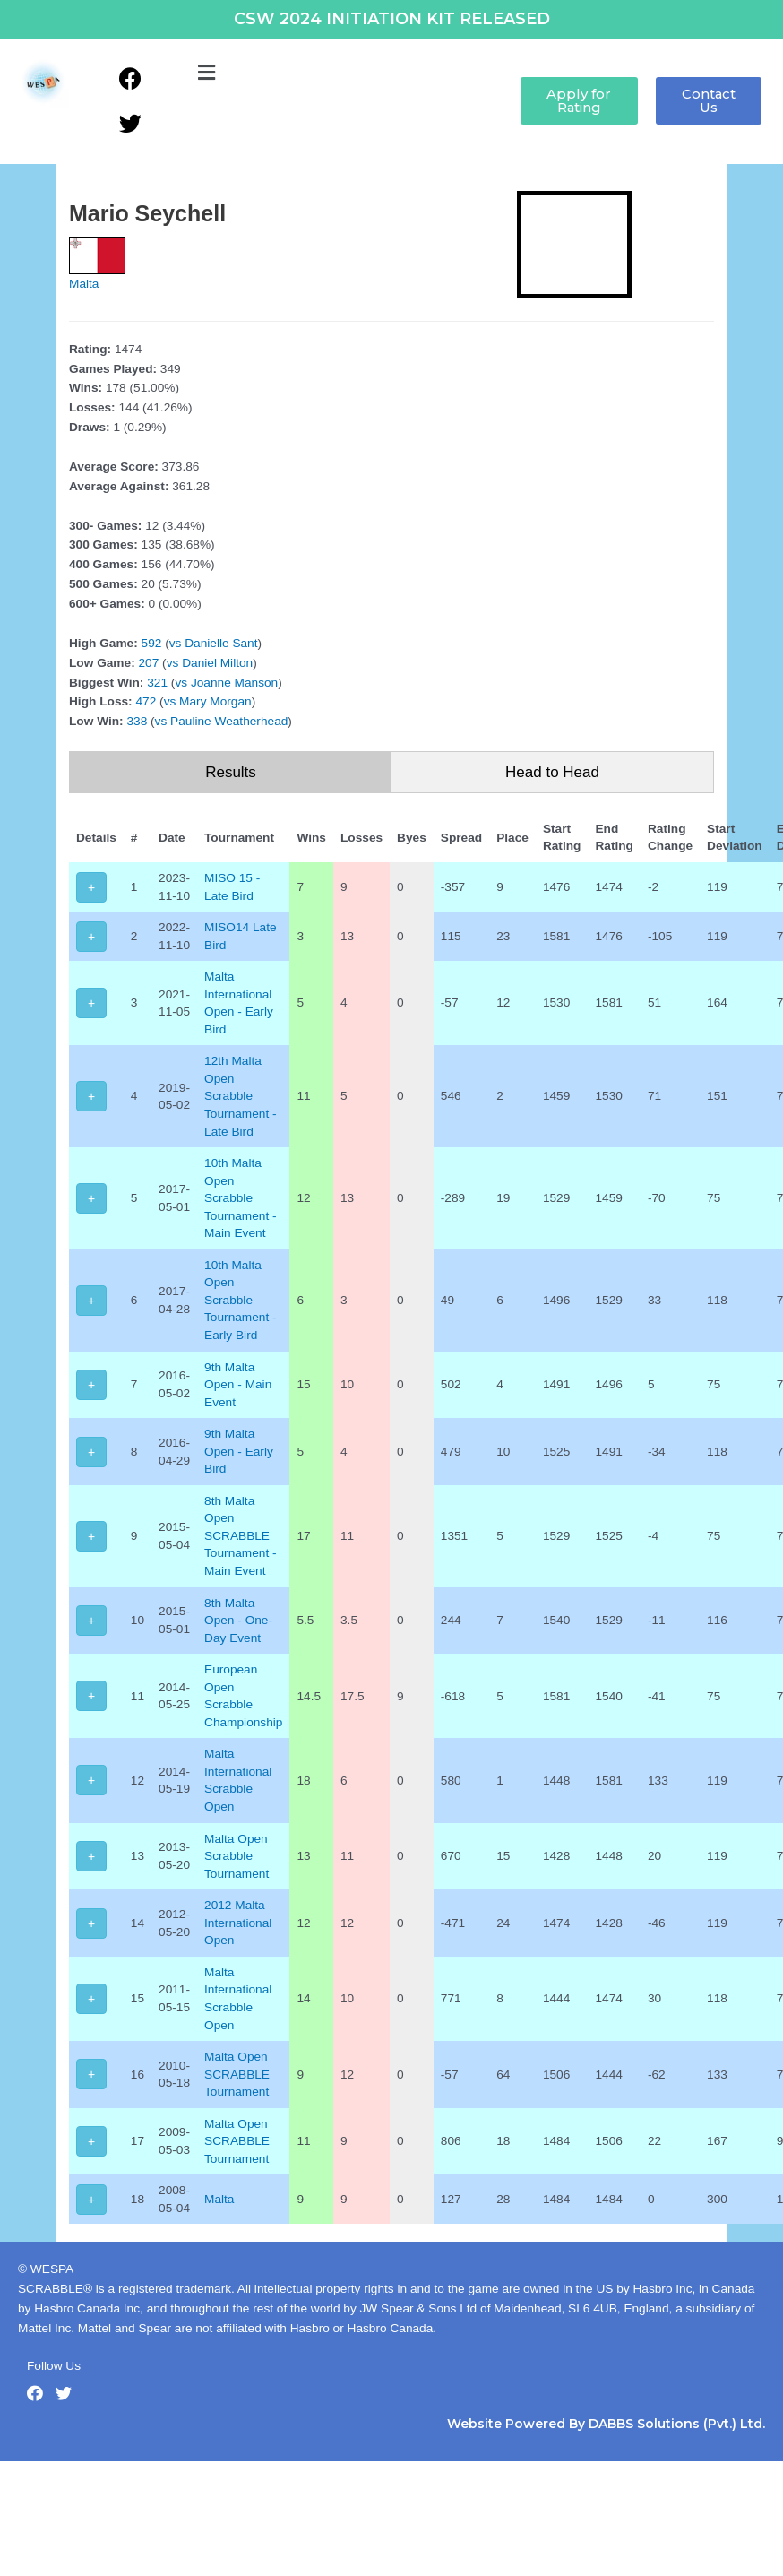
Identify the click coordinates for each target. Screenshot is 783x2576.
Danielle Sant (221, 643)
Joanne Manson (234, 682)
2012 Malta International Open (237, 1922)
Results (230, 772)
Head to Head (552, 772)
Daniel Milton (217, 663)
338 (136, 721)
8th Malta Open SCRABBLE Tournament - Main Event (240, 1536)
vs (175, 643)
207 (149, 663)
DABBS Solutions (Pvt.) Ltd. (677, 2424)
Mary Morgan (215, 701)
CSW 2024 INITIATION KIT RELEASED (392, 19)
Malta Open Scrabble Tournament (236, 1856)
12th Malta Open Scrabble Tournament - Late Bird (240, 1095)
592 (152, 643)
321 (157, 682)
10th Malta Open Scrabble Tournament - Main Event (240, 1198)
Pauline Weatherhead (229, 721)
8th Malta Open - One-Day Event (238, 1620)
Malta (84, 283)
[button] (206, 73)
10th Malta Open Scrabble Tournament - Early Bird (240, 1300)
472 (145, 701)
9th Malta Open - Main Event (237, 1385)
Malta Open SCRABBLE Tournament (237, 2074)
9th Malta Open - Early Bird (238, 1451)
